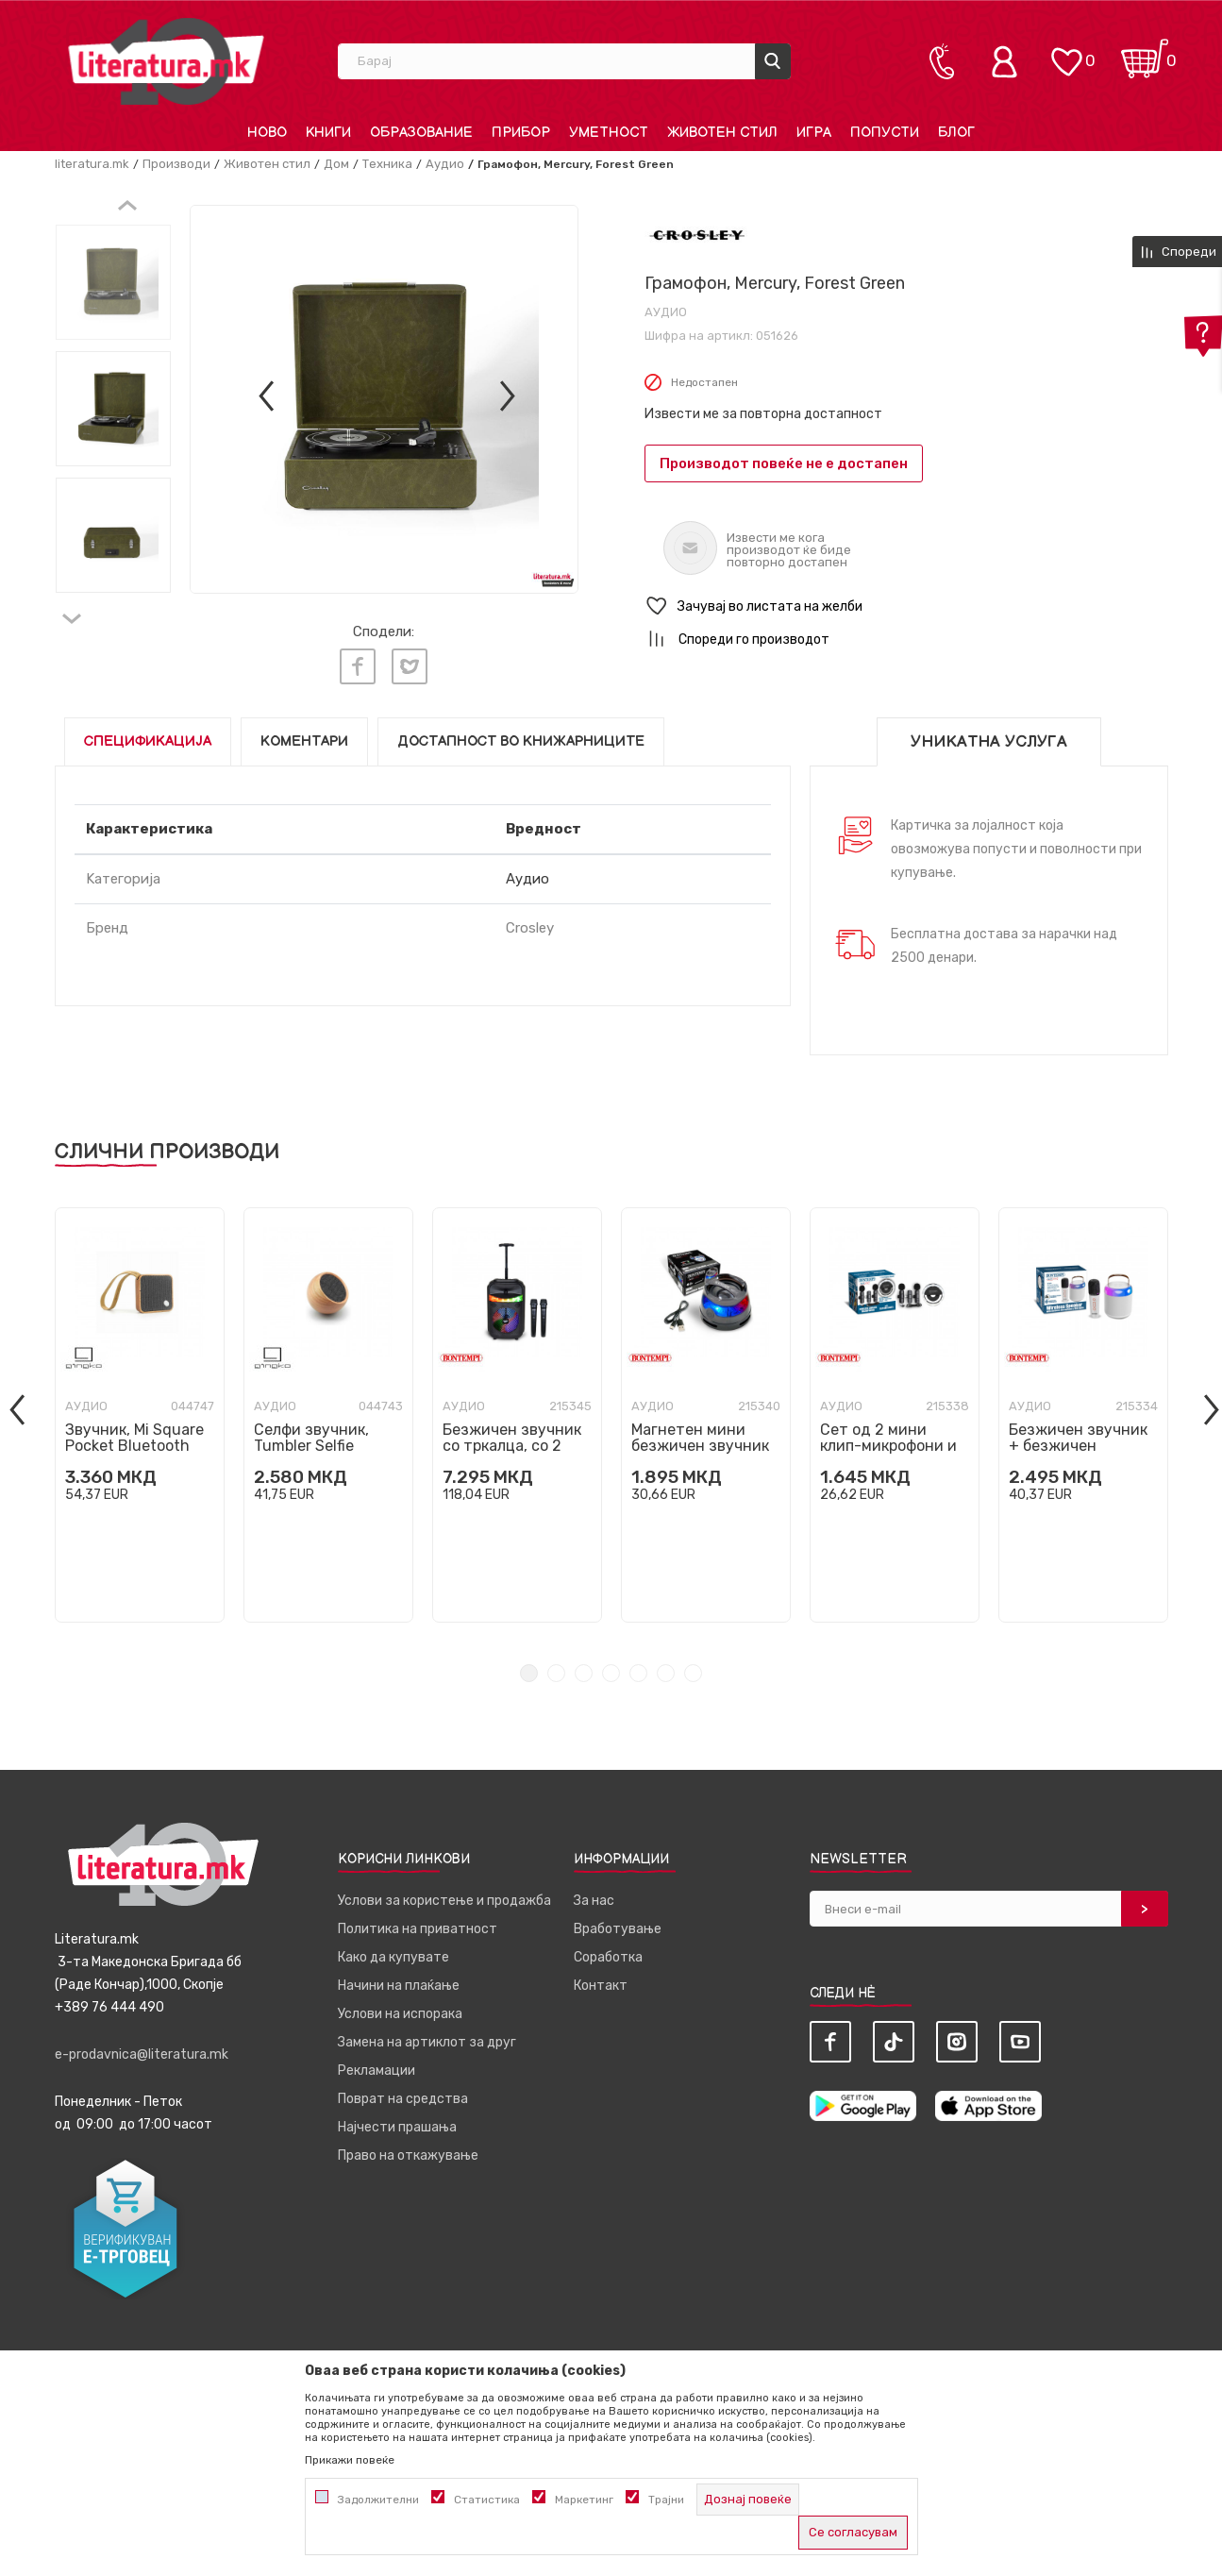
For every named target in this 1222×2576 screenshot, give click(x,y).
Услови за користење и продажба (444, 1901)
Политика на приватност (417, 1929)
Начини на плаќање (399, 1986)
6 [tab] (666, 1673)
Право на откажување (408, 2155)
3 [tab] (584, 1673)
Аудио (445, 164)
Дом (336, 164)
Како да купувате (393, 1957)
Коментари (304, 741)
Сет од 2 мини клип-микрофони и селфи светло (888, 1446)
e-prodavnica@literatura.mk (141, 2054)
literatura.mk (92, 164)
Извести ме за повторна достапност (763, 414)
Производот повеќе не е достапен (784, 463)
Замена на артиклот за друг (427, 2042)
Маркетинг (584, 2499)
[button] (906, 606)
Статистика (487, 2499)
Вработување (617, 1929)
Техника (387, 164)
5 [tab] (638, 1673)
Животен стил (267, 164)
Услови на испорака (400, 2014)
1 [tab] (529, 1673)
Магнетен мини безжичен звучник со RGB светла (700, 1446)
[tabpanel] (140, 1415)
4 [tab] (611, 1673)
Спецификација (147, 741)
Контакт (601, 1986)
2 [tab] (556, 1673)
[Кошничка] (1144, 52)
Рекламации (376, 2070)
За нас (594, 1901)
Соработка (608, 1957)
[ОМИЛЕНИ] (1066, 52)
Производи (176, 164)
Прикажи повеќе (349, 2460)
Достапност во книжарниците (520, 741)
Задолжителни (378, 2499)
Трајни (666, 2499)
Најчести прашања (397, 2127)
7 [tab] (693, 1673)
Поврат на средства (403, 2099)
